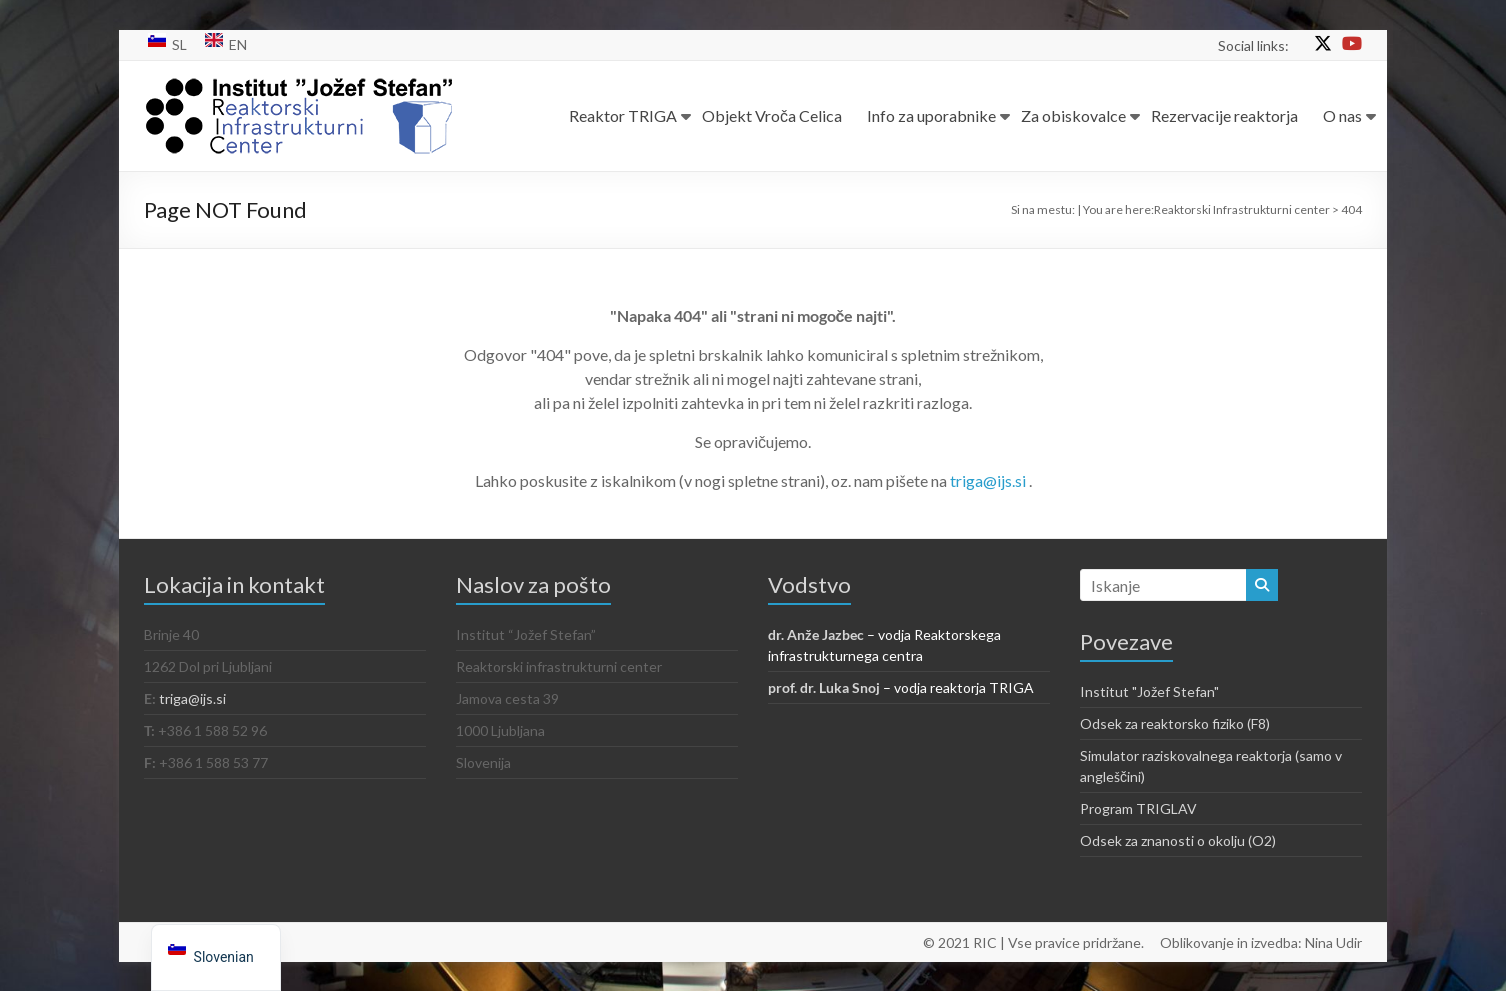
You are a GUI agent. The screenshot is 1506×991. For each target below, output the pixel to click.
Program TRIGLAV (1138, 808)
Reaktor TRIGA (623, 115)
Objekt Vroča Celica (772, 115)
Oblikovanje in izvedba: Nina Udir (1261, 941)
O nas (1342, 115)
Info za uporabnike (931, 115)
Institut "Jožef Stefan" (1149, 691)
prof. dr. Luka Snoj (824, 687)
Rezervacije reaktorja (1224, 115)
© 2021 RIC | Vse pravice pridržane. (1033, 941)
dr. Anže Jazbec (816, 634)
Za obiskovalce (1073, 115)
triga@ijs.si (989, 480)
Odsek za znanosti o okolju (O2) (1178, 840)
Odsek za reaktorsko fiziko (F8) (1175, 723)
